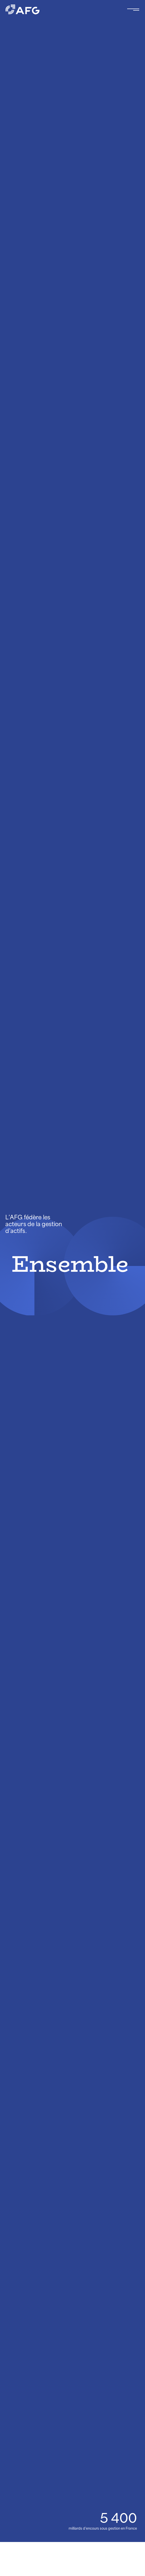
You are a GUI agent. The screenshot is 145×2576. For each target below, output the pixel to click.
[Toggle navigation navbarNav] (133, 9)
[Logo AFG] (62, 9)
